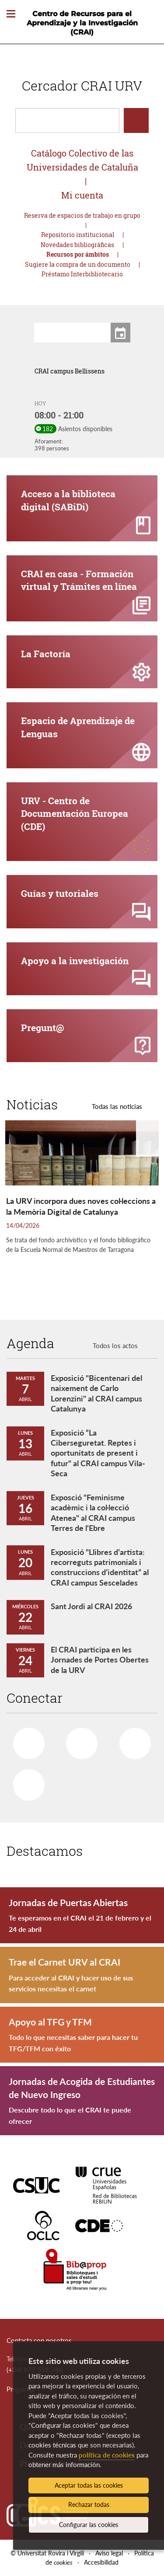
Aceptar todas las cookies (89, 2485)
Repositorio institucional (77, 234)
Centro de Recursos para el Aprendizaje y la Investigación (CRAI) (82, 23)
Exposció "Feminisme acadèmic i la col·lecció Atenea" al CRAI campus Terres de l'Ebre (93, 1512)
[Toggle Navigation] (11, 14)
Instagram (24, 1782)
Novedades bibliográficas (77, 245)
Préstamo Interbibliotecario (82, 274)
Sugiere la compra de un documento (77, 264)
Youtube (131, 1740)
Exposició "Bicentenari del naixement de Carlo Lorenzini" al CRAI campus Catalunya (96, 1393)
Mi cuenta (82, 195)
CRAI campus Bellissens (70, 371)
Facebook (24, 1740)
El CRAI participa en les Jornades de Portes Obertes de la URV (100, 1660)
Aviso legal (109, 2553)
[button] (16, 410)
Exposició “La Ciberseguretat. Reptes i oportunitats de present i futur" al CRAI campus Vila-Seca (98, 1453)
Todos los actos (115, 1345)
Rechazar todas (88, 2504)
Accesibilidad (101, 2562)
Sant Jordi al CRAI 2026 (91, 1606)
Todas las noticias (117, 1106)
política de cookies (107, 2455)
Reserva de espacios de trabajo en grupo (82, 215)
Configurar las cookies (88, 2524)
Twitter (78, 1740)
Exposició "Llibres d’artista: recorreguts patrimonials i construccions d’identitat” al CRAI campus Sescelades (100, 1567)
